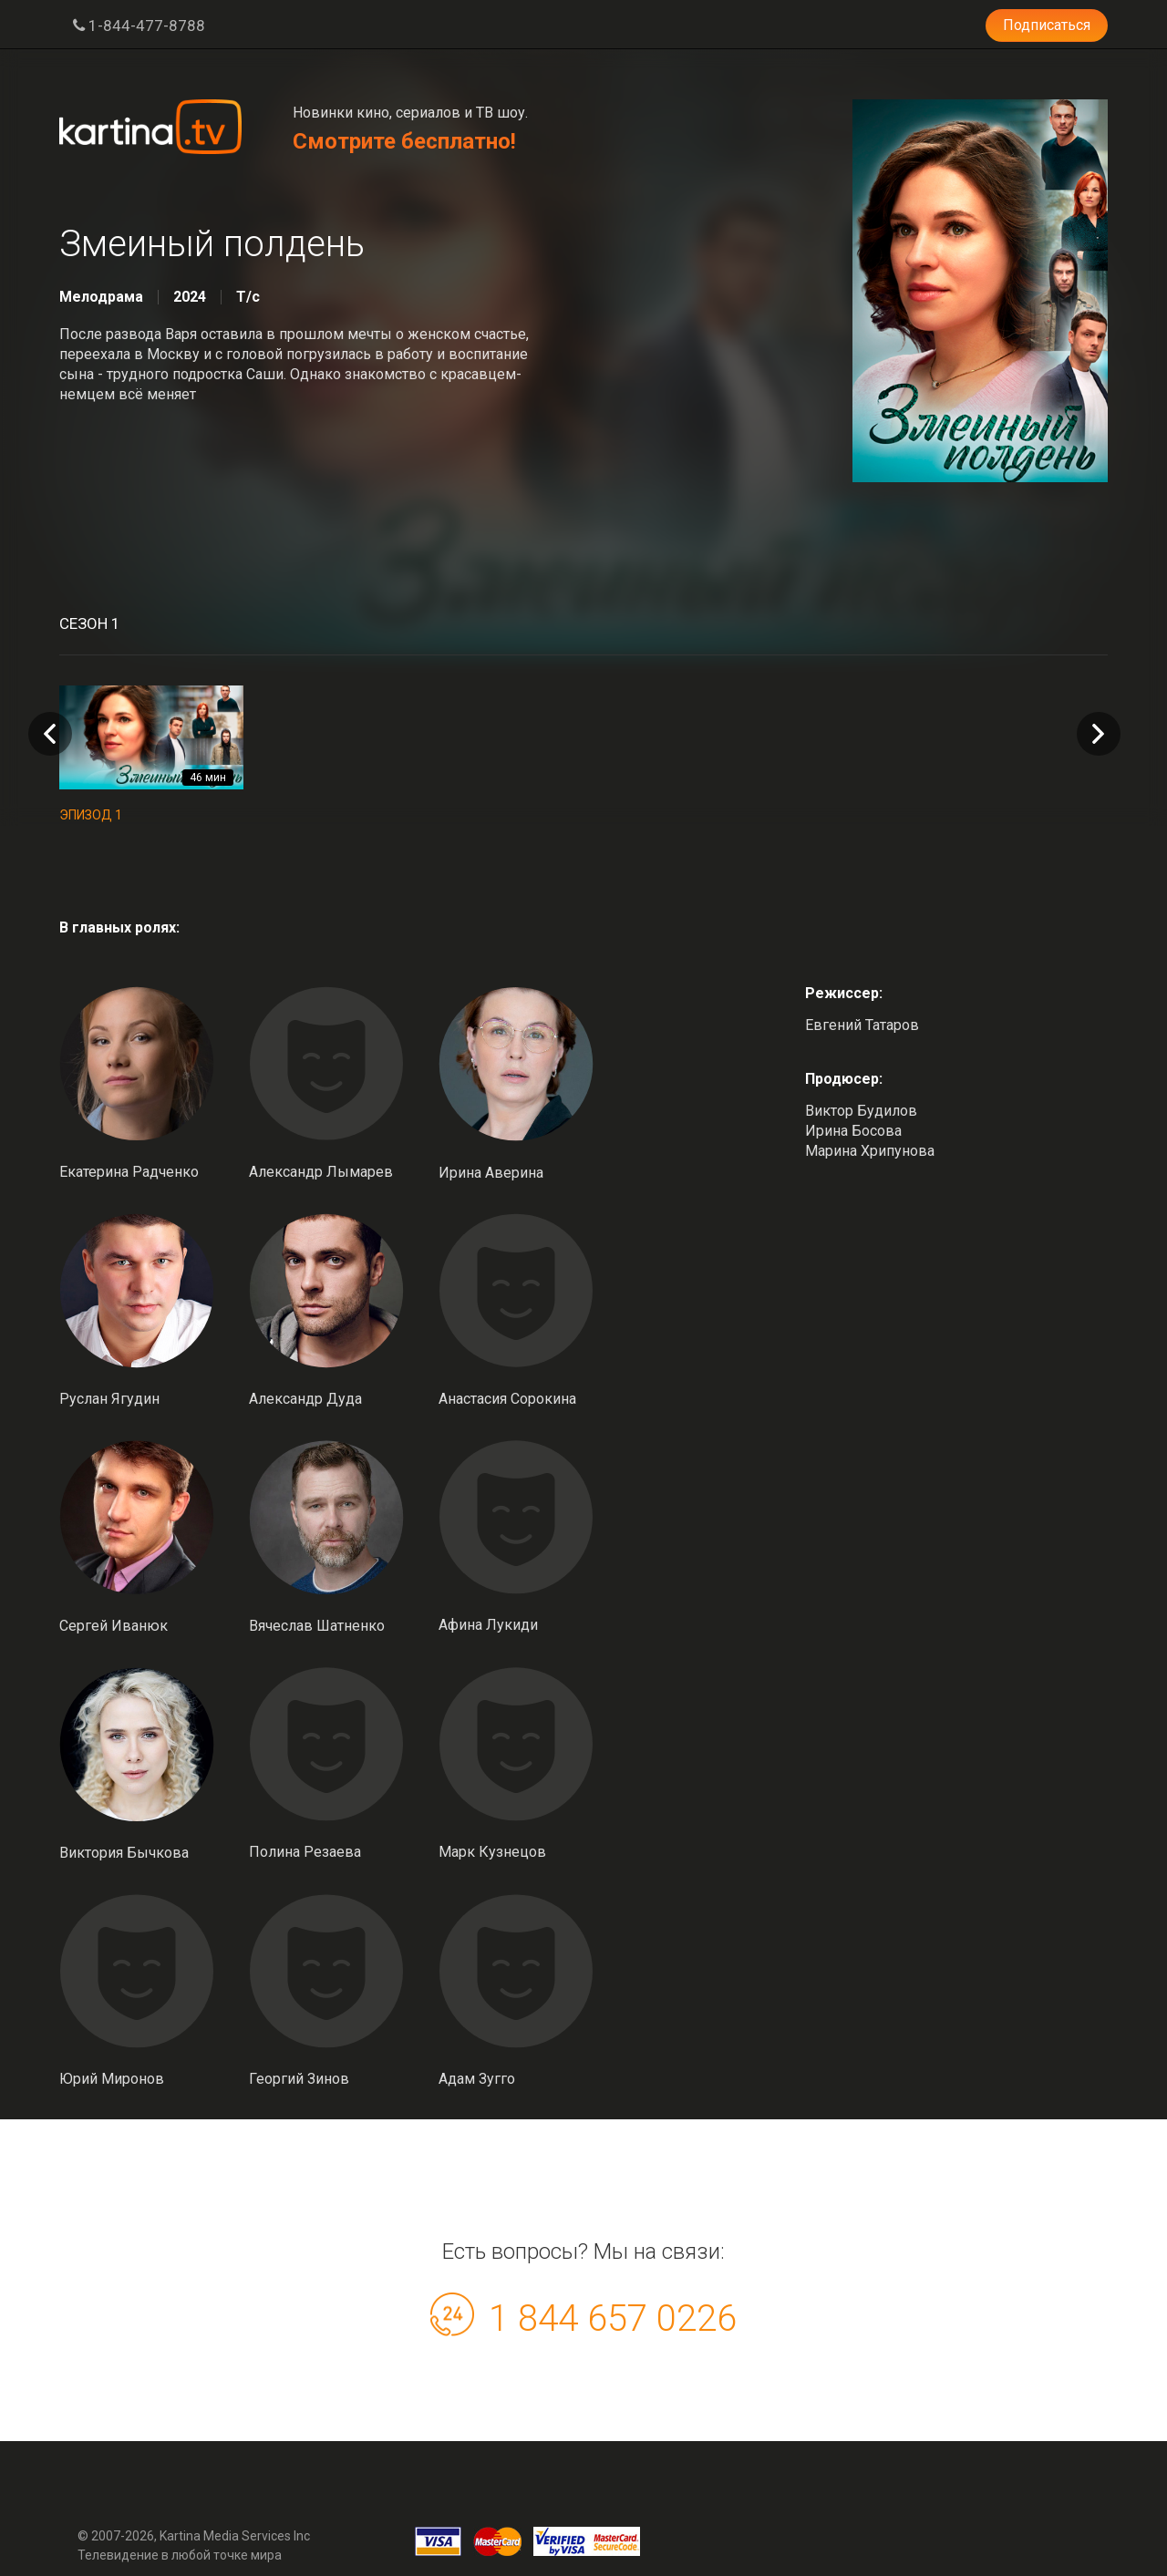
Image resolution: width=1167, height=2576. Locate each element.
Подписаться (1046, 25)
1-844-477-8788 (139, 25)
